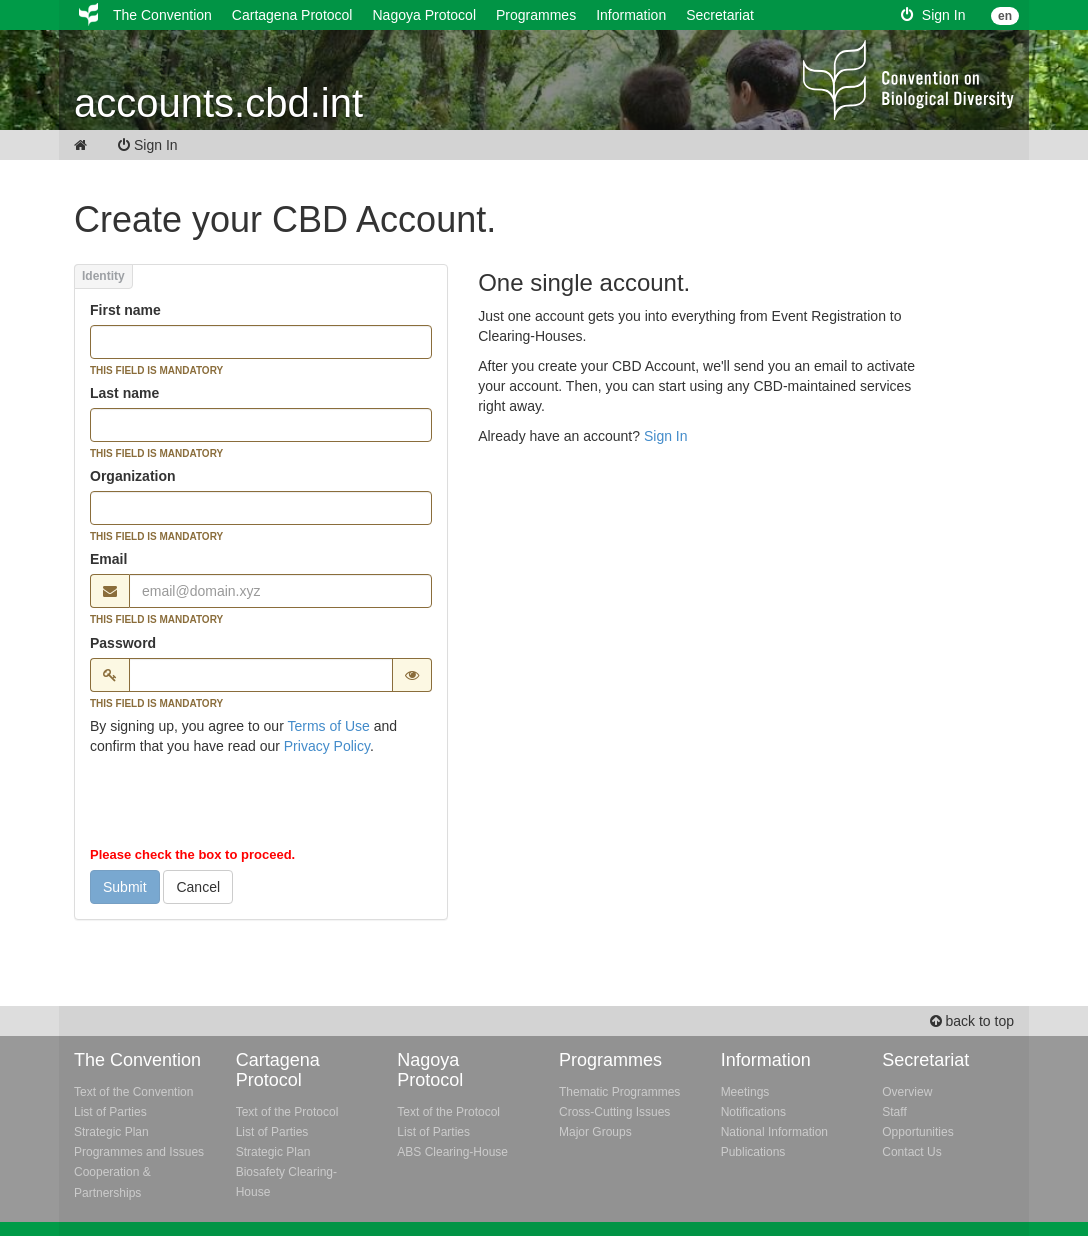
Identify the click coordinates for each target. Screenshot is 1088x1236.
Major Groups (595, 1132)
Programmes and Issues (139, 1152)
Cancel (198, 887)
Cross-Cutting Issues (614, 1112)
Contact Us (911, 1152)
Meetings (745, 1092)
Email (108, 559)
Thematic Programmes (619, 1092)
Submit (125, 887)
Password (123, 643)
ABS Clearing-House (452, 1152)
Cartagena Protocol (292, 15)
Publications (753, 1152)
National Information (774, 1132)
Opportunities (917, 1132)
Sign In (933, 15)
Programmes (536, 15)
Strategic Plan (111, 1132)
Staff (894, 1112)
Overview (907, 1092)
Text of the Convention (133, 1092)
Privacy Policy (327, 746)
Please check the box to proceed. (192, 854)
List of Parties (110, 1112)
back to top (972, 1021)
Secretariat (720, 15)
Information (631, 15)
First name (125, 310)
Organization (133, 476)
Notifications (753, 1112)
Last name (124, 393)
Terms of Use (328, 726)
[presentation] (242, 805)
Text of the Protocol (287, 1112)
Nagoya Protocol (424, 15)
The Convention (162, 15)
